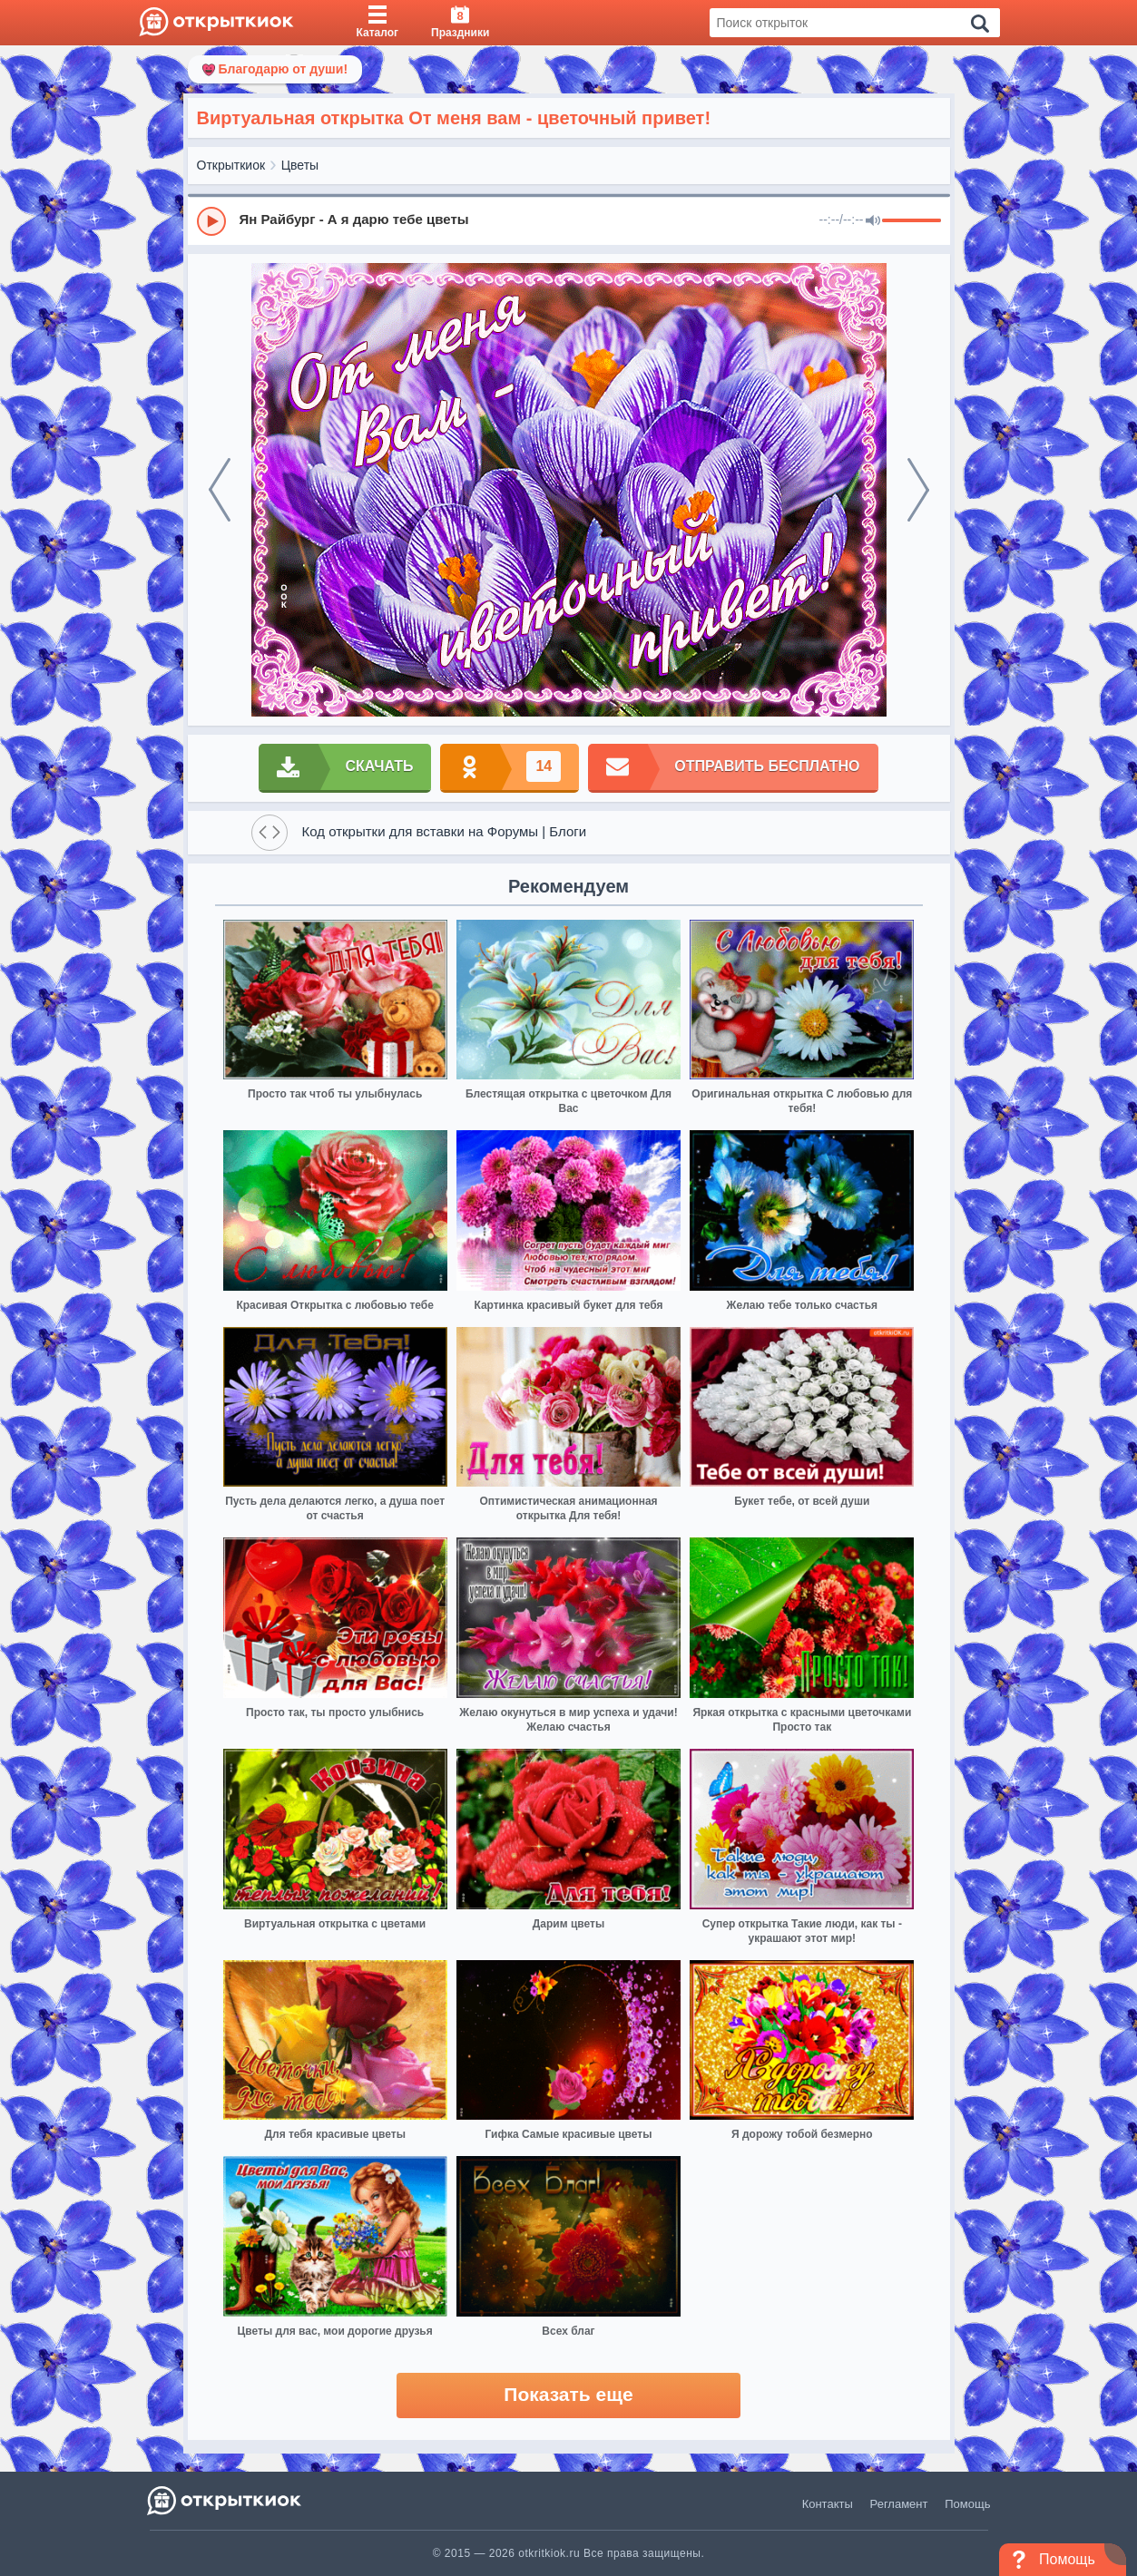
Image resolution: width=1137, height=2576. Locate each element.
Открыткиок (231, 165)
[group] (569, 220)
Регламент (899, 2504)
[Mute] (873, 221)
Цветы (300, 165)
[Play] (211, 221)
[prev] (219, 490)
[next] (918, 490)
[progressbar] (911, 221)
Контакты (827, 2504)
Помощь (967, 2504)
